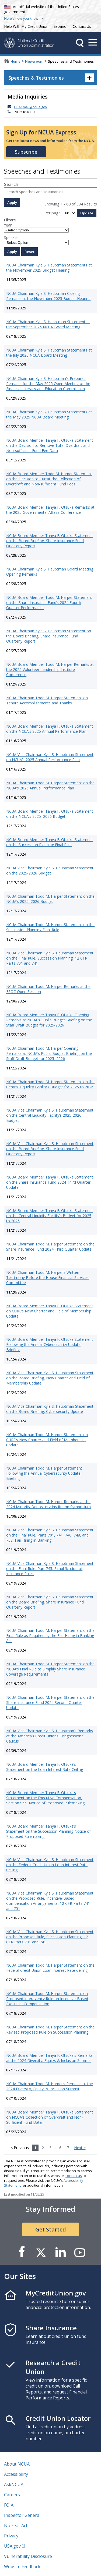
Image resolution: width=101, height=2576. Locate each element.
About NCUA (17, 2464)
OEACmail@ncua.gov (30, 106)
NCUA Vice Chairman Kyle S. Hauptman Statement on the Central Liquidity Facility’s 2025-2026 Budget (49, 1115)
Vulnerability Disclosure (28, 2556)
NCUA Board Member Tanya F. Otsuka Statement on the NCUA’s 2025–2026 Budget (49, 814)
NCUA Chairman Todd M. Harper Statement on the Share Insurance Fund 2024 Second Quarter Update (50, 1702)
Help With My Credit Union (25, 26)
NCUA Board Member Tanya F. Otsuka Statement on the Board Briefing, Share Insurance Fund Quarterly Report (49, 540)
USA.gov (12, 2546)
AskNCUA (13, 2484)
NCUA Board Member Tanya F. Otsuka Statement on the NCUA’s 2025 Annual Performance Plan (49, 729)
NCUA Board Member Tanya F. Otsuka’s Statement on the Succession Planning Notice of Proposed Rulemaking (48, 1831)
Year (8, 225)
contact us (73, 2175)
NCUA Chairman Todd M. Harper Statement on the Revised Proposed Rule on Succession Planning (50, 2029)
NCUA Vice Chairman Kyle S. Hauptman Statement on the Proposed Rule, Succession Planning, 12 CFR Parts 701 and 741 (49, 1936)
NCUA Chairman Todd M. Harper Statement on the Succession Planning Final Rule (50, 927)
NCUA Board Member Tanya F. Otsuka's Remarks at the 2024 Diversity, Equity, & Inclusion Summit (49, 2058)
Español (60, 26)
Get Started (50, 2229)
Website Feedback (22, 2567)
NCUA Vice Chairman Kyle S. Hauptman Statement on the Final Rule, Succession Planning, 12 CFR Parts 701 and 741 (49, 958)
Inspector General (22, 2515)
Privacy (11, 2536)
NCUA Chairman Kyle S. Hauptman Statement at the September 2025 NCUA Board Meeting (48, 324)
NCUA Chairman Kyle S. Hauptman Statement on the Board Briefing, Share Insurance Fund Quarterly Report (48, 636)
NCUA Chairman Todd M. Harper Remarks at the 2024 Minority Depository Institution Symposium (48, 1504)
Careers (12, 2495)
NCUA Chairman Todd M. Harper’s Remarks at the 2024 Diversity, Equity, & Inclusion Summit (49, 2086)
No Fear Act (15, 2525)
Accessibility (16, 2474)
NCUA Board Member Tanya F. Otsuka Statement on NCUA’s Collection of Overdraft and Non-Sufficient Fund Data (49, 2117)
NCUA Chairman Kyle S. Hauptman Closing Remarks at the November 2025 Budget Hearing (48, 296)
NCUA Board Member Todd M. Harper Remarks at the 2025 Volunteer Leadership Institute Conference (50, 669)
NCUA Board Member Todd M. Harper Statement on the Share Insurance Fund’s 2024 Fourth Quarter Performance (49, 602)
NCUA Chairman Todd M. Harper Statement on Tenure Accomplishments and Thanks (47, 700)
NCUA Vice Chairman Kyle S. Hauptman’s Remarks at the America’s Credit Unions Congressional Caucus (49, 1736)
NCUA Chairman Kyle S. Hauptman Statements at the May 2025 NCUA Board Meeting (49, 414)
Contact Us (82, 26)
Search (11, 184)
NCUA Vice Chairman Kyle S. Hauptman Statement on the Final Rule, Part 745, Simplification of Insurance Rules (49, 1568)
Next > (80, 2147)
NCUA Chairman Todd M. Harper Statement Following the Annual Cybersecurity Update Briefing (44, 1473)
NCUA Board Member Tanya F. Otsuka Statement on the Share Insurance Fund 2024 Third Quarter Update (49, 1182)
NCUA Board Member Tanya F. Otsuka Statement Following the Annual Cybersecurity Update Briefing (49, 1344)
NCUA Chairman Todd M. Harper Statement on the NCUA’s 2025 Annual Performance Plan (50, 785)
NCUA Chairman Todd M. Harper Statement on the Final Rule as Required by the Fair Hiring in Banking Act (50, 1635)
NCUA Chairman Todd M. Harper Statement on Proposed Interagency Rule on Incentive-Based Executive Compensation (47, 1998)
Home (15, 61)
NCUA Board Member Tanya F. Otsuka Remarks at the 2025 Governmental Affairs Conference (50, 510)
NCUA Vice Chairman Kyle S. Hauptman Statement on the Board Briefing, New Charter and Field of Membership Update (49, 1378)
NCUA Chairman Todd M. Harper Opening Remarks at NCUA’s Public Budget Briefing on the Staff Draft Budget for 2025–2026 (49, 1053)
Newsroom (34, 61)
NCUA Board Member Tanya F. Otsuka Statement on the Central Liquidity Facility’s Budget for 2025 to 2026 (49, 1215)
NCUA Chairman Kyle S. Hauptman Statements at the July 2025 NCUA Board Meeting (49, 352)
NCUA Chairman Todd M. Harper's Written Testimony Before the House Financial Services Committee (47, 1277)
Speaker (11, 237)
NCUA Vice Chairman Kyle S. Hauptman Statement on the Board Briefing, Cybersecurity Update (49, 1409)
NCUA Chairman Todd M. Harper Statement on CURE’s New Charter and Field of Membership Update (47, 1439)
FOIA (8, 2505)
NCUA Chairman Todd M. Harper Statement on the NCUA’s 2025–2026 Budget (50, 899)
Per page (52, 212)
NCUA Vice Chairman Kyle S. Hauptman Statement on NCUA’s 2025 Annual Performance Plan (49, 757)
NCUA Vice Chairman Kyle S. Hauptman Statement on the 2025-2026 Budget (49, 870)
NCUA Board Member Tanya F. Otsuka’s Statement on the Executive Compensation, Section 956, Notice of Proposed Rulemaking (45, 1797)
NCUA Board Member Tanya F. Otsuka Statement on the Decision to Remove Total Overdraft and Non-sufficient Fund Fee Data (49, 445)
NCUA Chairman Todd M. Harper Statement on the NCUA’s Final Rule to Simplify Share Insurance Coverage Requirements (50, 1669)
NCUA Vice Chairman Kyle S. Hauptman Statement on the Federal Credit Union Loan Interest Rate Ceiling (49, 1864)
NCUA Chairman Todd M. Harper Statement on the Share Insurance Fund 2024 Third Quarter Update (50, 1246)
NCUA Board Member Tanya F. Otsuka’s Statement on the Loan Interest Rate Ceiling (44, 1767)
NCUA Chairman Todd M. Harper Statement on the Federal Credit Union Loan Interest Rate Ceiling (50, 1968)
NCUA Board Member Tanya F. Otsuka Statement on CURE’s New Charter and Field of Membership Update (49, 1311)
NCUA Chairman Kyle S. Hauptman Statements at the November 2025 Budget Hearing (49, 267)
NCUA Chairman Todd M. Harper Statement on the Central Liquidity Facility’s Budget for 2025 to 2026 (50, 1084)
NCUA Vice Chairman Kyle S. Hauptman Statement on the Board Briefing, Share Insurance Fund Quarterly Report (49, 1148)
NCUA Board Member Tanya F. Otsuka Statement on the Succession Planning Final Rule (49, 842)
